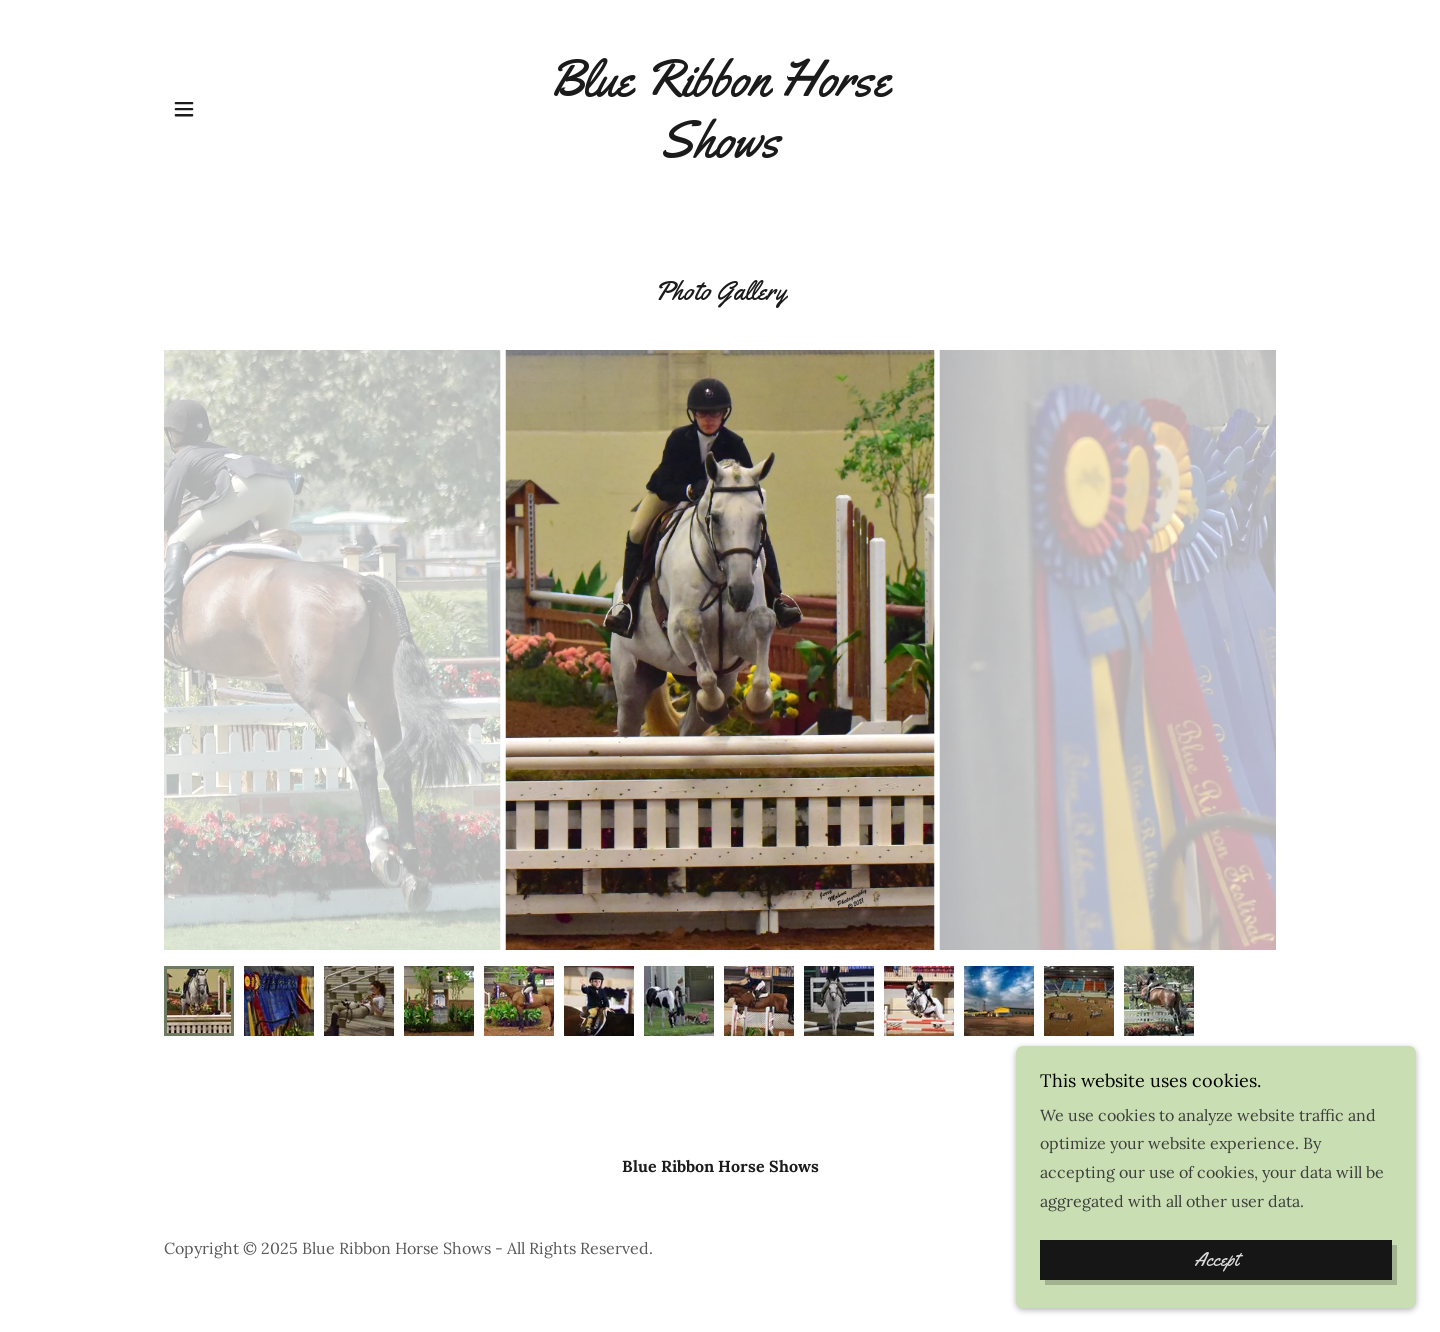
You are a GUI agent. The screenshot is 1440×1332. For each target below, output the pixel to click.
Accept (1216, 1260)
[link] (720, 151)
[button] (184, 109)
